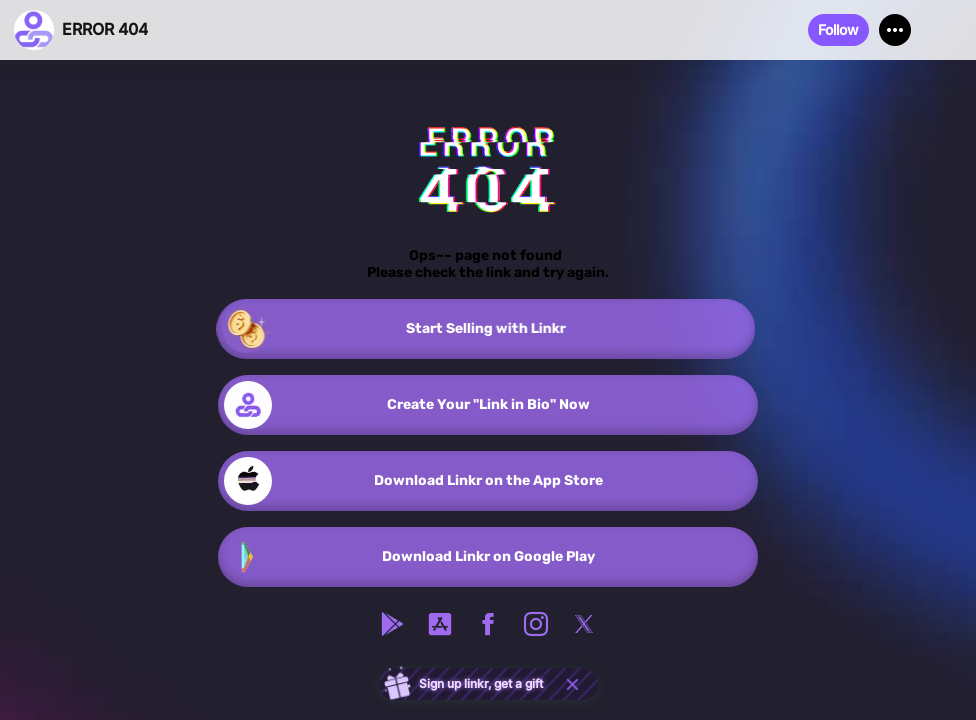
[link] (488, 329)
